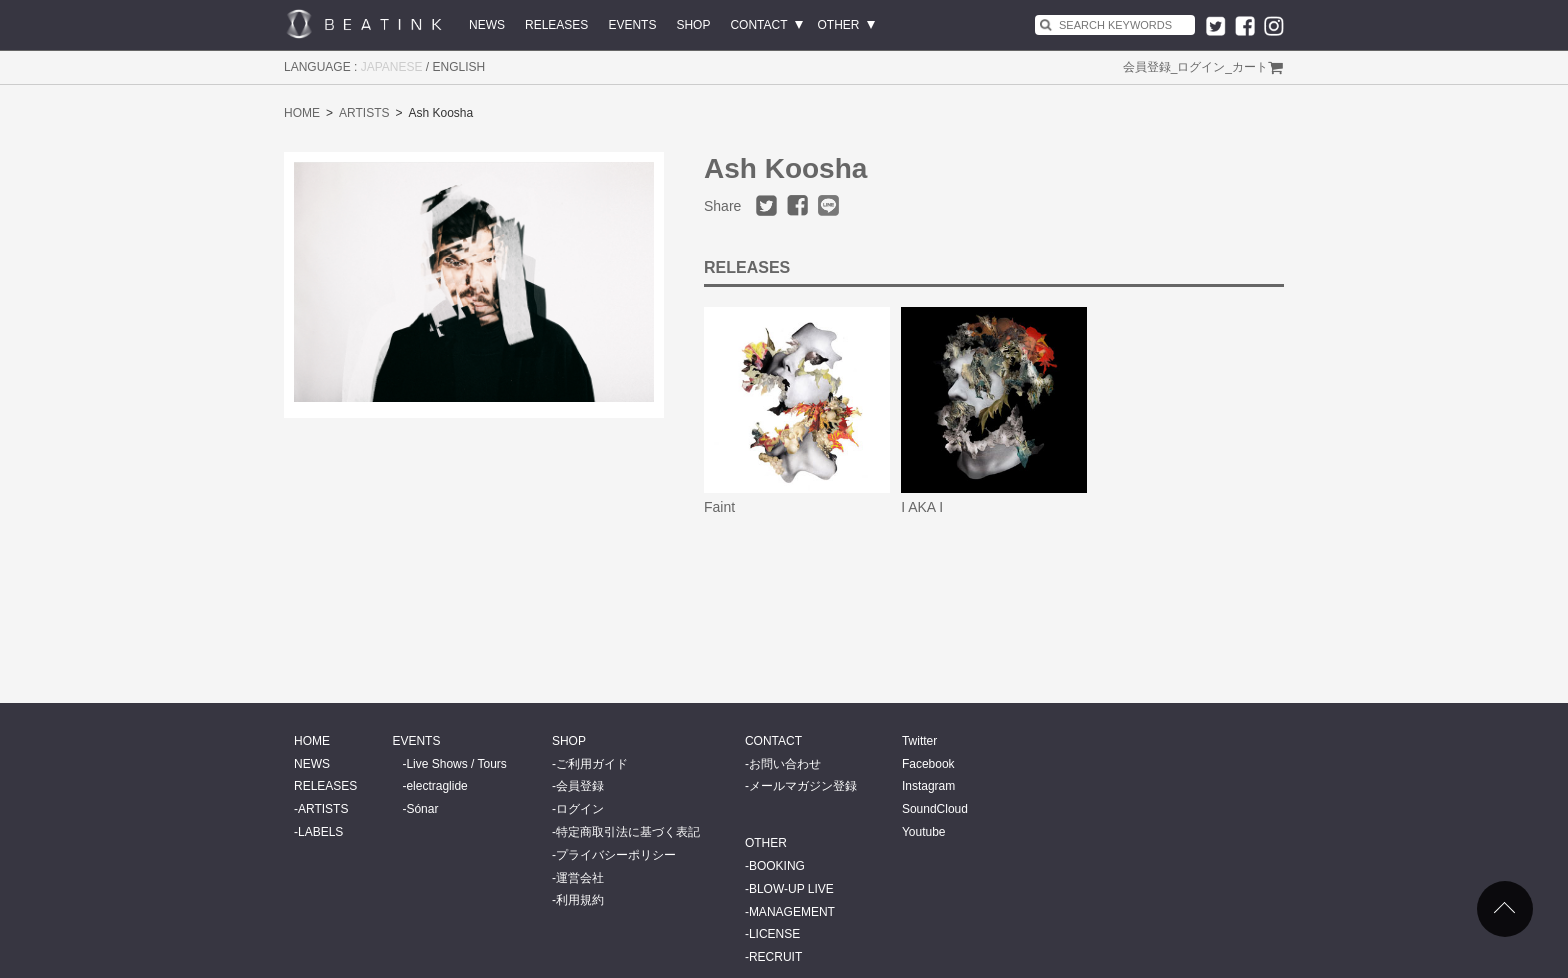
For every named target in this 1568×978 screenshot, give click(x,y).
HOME (302, 113)
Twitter (919, 741)
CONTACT (758, 25)
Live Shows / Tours (456, 764)
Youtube (924, 832)
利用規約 (580, 900)
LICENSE (774, 934)
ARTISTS (364, 113)
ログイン (1201, 67)
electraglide (436, 786)
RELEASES (556, 25)
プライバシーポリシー (616, 855)
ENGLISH (459, 67)
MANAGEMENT (792, 912)
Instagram (928, 786)
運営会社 (580, 878)
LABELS (320, 832)
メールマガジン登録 (803, 786)
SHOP (693, 25)
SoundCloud (935, 809)
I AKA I (922, 507)
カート (1250, 67)
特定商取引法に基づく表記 (628, 832)
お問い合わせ (785, 764)
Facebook (928, 764)
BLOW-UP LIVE (791, 889)
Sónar (422, 809)
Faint (719, 507)
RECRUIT (775, 957)
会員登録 (1147, 67)
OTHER (839, 25)
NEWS (487, 25)
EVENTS (632, 25)
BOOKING (777, 866)
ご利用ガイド (592, 764)
